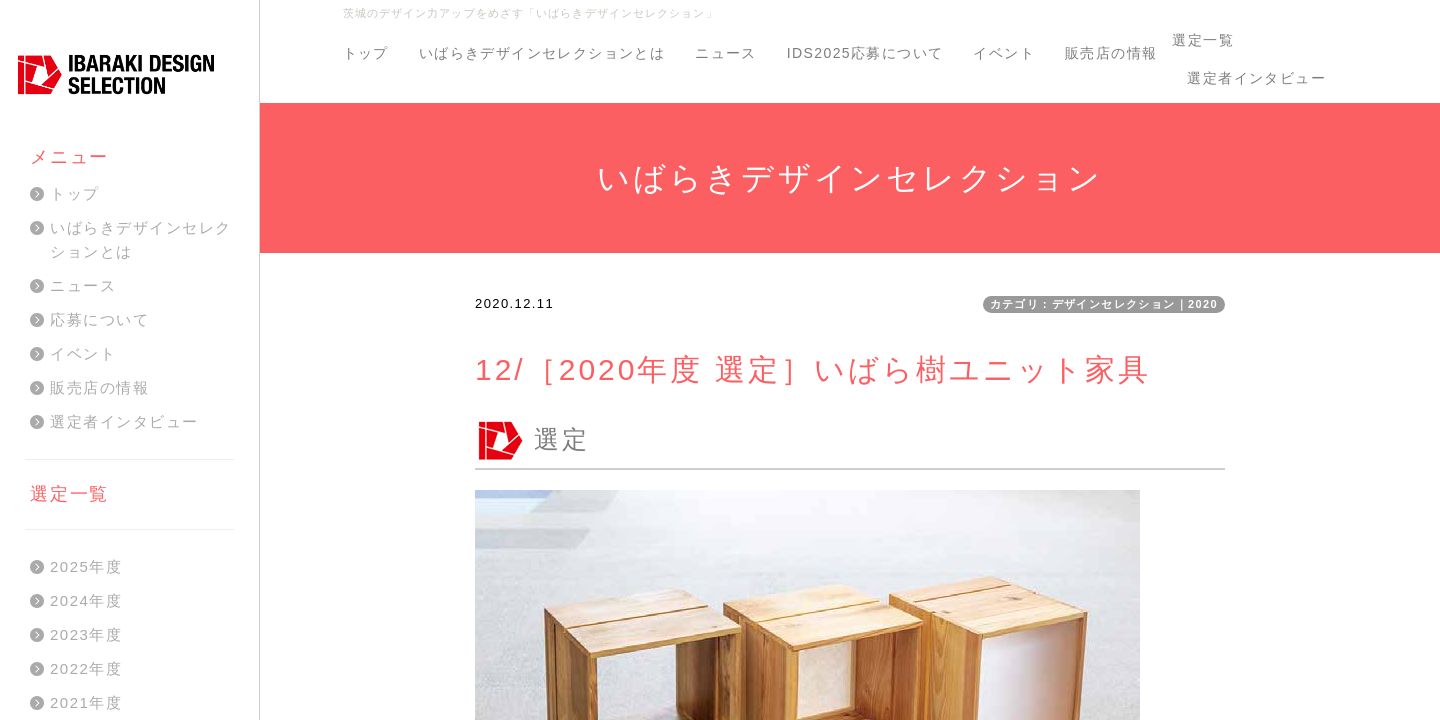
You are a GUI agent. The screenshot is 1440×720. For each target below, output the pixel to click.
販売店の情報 (1111, 53)
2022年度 (86, 668)
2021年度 (86, 702)
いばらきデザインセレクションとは (542, 53)
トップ (366, 53)
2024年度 (86, 600)
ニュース (726, 53)
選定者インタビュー (1256, 78)
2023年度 (86, 634)
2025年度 (86, 566)
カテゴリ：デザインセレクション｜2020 (1104, 304)
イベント (1004, 53)
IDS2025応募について (865, 53)
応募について (99, 319)
